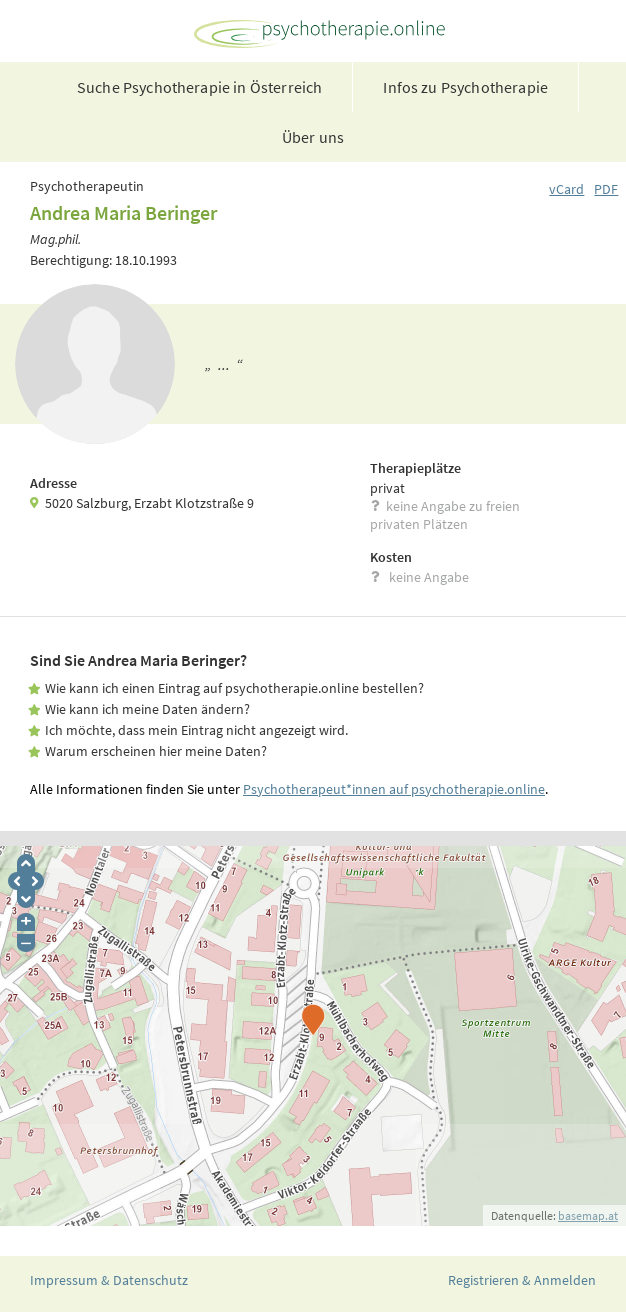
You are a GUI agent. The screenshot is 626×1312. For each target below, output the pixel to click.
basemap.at (588, 1215)
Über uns (313, 137)
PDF (606, 189)
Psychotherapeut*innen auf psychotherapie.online (394, 789)
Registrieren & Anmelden (522, 1280)
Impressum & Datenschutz (109, 1280)
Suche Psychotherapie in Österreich (199, 87)
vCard (566, 189)
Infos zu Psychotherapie (465, 87)
